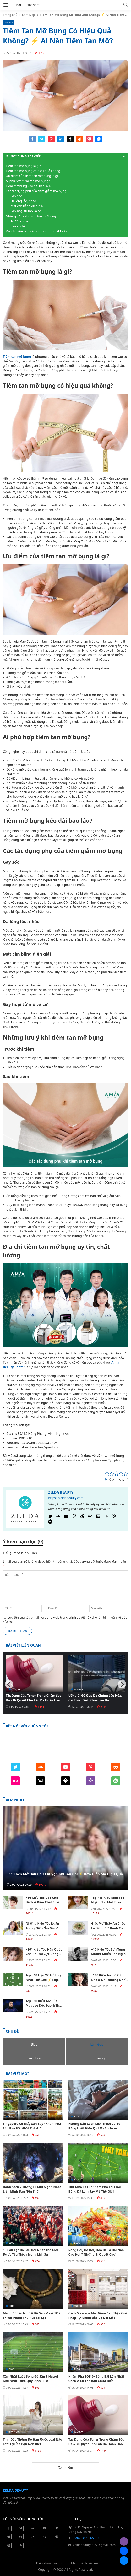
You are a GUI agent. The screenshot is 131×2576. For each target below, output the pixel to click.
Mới (18, 5)
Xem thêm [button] (65, 2467)
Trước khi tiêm (21, 221)
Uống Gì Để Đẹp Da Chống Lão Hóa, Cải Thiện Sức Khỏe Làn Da (95, 1697)
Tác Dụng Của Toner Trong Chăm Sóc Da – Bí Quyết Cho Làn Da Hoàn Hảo (33, 1697)
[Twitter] (50, 1517)
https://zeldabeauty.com (65, 1498)
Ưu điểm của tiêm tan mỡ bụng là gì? (32, 176)
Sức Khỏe (79, 2305)
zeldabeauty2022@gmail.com (94, 2545)
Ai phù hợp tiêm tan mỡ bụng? (28, 181)
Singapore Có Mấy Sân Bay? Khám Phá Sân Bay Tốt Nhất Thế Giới (32, 2126)
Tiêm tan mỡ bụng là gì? (23, 166)
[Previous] (9, 1684)
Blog (11, 2116)
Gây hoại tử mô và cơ (26, 211)
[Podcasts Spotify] (50, 1522)
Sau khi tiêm (19, 226)
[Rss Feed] (21, 2547)
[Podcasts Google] (106, 1517)
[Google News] (98, 1517)
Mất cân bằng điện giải (27, 206)
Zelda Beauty (60, 1492)
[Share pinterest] (51, 141)
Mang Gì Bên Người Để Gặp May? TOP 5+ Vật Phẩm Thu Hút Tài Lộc (31, 2315)
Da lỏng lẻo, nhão (23, 201)
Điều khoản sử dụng (50, 2563)
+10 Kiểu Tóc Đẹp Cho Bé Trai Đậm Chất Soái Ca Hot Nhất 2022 (42, 1902)
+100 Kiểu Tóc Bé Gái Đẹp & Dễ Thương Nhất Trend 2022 (109, 1979)
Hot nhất (33, 5)
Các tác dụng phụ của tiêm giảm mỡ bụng (36, 191)
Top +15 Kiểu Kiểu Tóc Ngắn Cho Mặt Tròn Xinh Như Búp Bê (107, 1902)
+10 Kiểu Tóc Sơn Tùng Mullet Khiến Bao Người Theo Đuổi (109, 1954)
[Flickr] (90, 1517)
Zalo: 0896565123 (86, 2538)
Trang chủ (10, 15)
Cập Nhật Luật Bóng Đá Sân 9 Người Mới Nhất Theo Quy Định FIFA (30, 2378)
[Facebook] (9, 2530)
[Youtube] (66, 1517)
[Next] (122, 1684)
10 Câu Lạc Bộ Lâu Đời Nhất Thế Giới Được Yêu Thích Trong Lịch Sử (30, 2252)
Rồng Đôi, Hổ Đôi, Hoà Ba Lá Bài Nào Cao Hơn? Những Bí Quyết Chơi (96, 2252)
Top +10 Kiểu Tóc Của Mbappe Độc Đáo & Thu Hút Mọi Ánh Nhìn (43, 2005)
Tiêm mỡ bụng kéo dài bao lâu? (28, 186)
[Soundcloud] (32, 2530)
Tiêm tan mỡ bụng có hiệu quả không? (34, 171)
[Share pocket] (89, 141)
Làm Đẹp (28, 15)
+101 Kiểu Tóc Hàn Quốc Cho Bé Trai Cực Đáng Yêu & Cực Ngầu (44, 1954)
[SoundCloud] (58, 1517)
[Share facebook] (32, 141)
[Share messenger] (98, 141)
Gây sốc (16, 196)
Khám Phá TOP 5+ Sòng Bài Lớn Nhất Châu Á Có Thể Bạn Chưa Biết (96, 2378)
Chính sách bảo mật (85, 2563)
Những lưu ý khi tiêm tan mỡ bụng (31, 216)
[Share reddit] (79, 141)
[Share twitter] (41, 141)
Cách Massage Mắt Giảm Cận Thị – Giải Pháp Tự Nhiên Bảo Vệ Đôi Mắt (97, 2315)
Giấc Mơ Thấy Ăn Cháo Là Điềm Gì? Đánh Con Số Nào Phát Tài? (108, 1928)
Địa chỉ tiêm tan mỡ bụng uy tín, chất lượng (37, 231)
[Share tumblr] (70, 141)
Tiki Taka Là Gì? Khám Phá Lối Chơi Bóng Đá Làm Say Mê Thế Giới (94, 2189)
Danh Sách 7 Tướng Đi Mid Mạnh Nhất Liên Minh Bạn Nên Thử (32, 2189)
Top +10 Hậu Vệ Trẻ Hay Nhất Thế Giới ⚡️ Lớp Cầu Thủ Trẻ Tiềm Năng (43, 1979)
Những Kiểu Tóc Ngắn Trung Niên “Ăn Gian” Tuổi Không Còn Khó (42, 1928)
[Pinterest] (74, 1517)
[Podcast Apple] (114, 1517)
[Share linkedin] (60, 141)
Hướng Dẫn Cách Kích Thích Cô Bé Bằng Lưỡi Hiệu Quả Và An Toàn (94, 2126)
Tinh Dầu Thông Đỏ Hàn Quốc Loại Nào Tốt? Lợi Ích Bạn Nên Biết (32, 2441)
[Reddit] (82, 1517)
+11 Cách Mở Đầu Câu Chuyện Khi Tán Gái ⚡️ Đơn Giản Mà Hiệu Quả (65, 1874)
